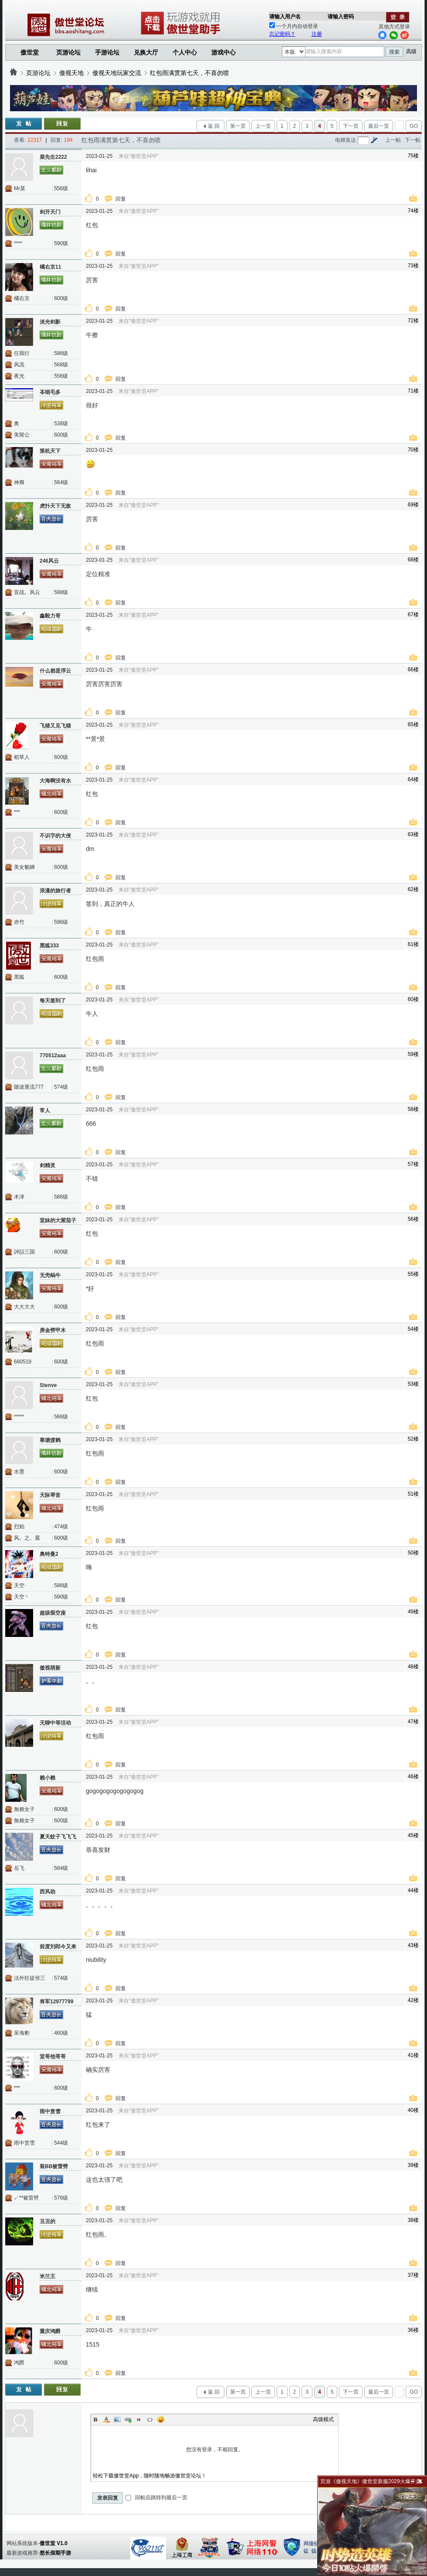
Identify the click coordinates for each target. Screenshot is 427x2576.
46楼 (413, 1776)
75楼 (413, 156)
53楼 (413, 1384)
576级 (61, 2198)
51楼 (413, 1494)
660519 (22, 1362)
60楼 (413, 999)
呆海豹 (22, 2033)
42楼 (413, 2000)
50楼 (413, 1553)
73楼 (413, 266)
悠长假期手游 (55, 2553)
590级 (61, 243)
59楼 (413, 1054)
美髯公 (22, 435)
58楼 (413, 1109)
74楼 (413, 211)
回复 (121, 199)
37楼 (413, 2275)
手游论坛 (107, 52)
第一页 (238, 126)
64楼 (413, 779)
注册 (317, 34)
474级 (61, 1527)
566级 (61, 1417)
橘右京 (22, 298)
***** (19, 1417)
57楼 (413, 1164)
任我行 (22, 353)
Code (150, 2419)
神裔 (19, 482)
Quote (139, 2419)
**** (18, 243)
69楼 (413, 505)
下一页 (351, 126)
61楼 (413, 944)
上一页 (263, 126)
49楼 (413, 1612)
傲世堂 (29, 52)
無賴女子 (24, 1809)
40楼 (413, 2110)
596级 (61, 922)
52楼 (413, 1439)
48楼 (413, 1667)
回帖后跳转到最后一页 (156, 2497)
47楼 (413, 1721)
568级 (61, 365)
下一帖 (412, 140)
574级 (61, 1087)
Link (128, 2419)
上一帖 (393, 140)
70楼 (413, 450)
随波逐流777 (29, 1087)
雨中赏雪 (24, 2143)
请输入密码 (341, 17)
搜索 (394, 52)
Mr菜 (19, 188)
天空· (20, 1585)
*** (17, 812)
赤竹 (19, 922)
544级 (61, 2143)
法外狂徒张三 (29, 1978)
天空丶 (22, 1597)
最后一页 (378, 126)
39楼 (413, 2165)
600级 (61, 298)
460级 (61, 2033)
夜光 (19, 376)
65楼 (413, 724)
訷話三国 (24, 1252)
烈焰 (19, 1527)
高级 (411, 51)
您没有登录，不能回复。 (214, 2449)
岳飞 (19, 1868)
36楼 (413, 2330)
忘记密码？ (282, 34)
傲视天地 (71, 72)
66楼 (413, 669)
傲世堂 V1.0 (54, 2543)
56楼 (413, 1219)
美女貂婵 (24, 867)
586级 (61, 353)
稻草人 (22, 757)
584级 (61, 1868)
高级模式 (323, 2419)
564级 (61, 482)
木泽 (19, 1197)
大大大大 (24, 1307)
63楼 (413, 834)
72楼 (413, 321)
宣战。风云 (27, 592)
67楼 (413, 615)
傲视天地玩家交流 (116, 72)
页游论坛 (68, 52)
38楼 (413, 2220)
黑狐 (19, 977)
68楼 (413, 560)
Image (117, 2419)
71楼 (413, 391)
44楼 (413, 1890)
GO (414, 126)
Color (106, 2419)
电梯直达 (345, 140)
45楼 (413, 1835)
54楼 (413, 1329)
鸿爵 (19, 2363)
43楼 (413, 1945)
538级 (61, 423)
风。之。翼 (27, 1538)
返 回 (214, 126)
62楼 (413, 889)
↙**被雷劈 (26, 2198)
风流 (19, 365)
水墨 (19, 1472)
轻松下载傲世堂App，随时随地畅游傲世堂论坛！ (150, 2476)
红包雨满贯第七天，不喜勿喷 (189, 72)
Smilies (160, 2419)
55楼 (413, 1274)
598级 (61, 592)
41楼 (413, 2055)
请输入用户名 (285, 17)
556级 (61, 188)
